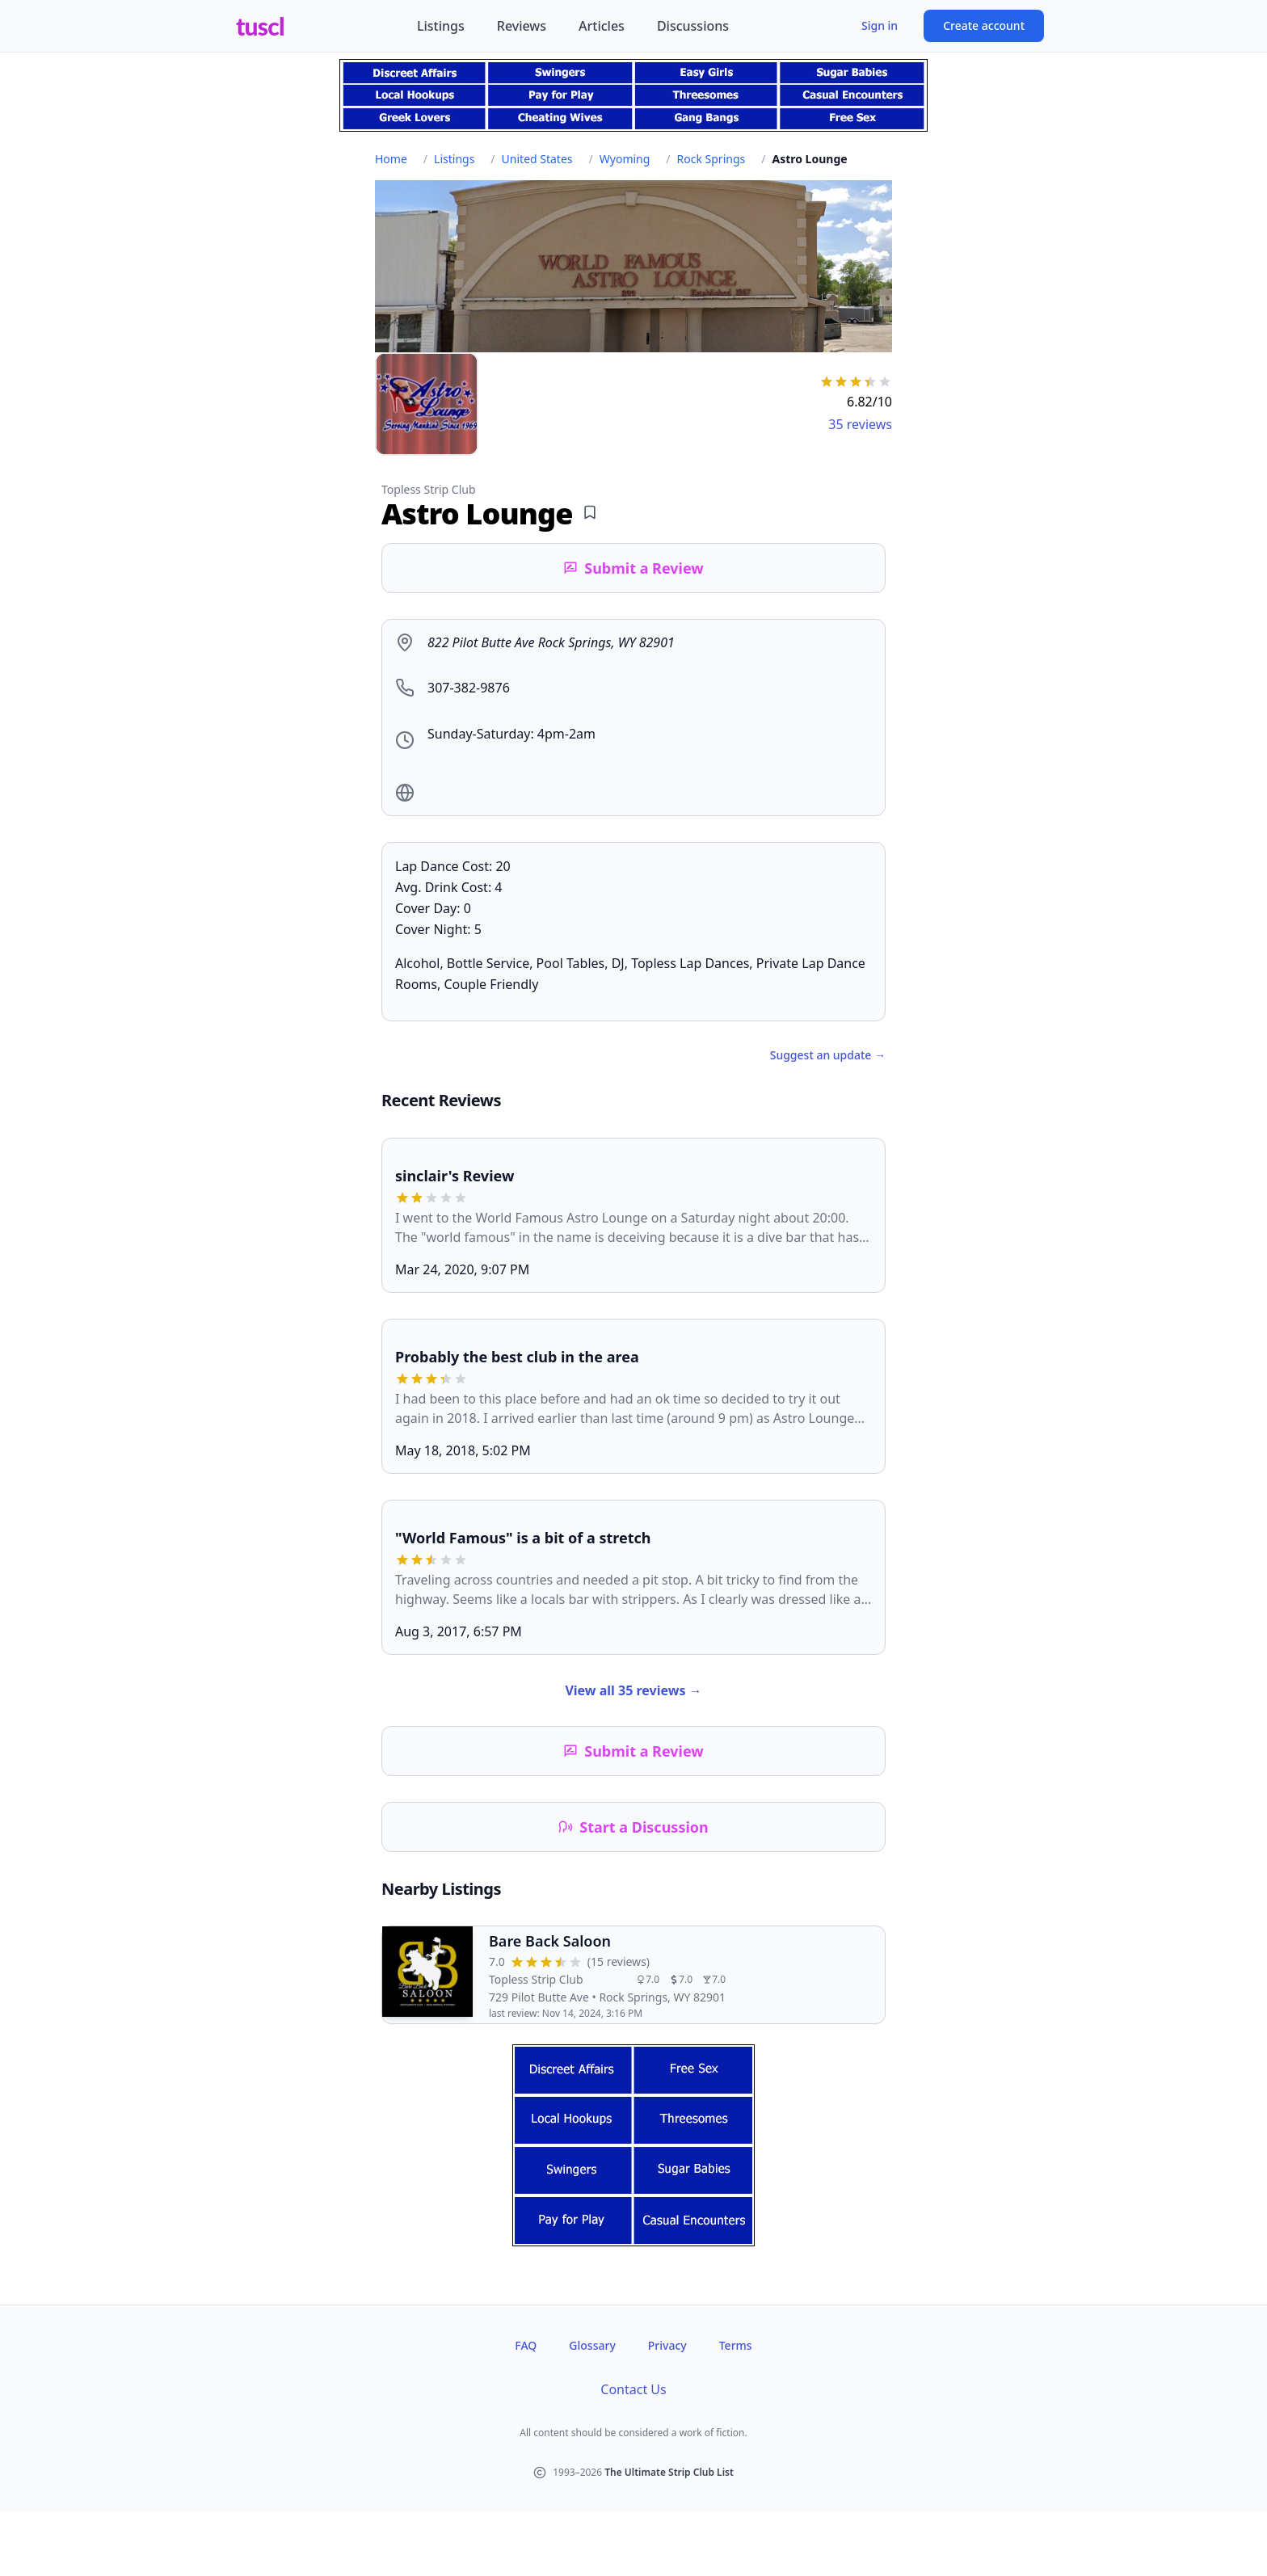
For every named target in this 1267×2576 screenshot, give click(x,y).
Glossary (592, 2345)
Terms (735, 2345)
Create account (984, 25)
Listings (441, 26)
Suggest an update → (828, 1055)
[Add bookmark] (589, 512)
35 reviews (860, 424)
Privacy (667, 2345)
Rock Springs (711, 158)
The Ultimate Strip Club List (669, 2472)
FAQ (526, 2345)
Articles (602, 26)
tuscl (260, 25)
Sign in (879, 25)
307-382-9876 (468, 688)
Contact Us (633, 2389)
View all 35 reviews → (633, 1690)
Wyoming (625, 158)
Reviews (521, 26)
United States (537, 158)
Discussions (693, 26)
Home (391, 158)
